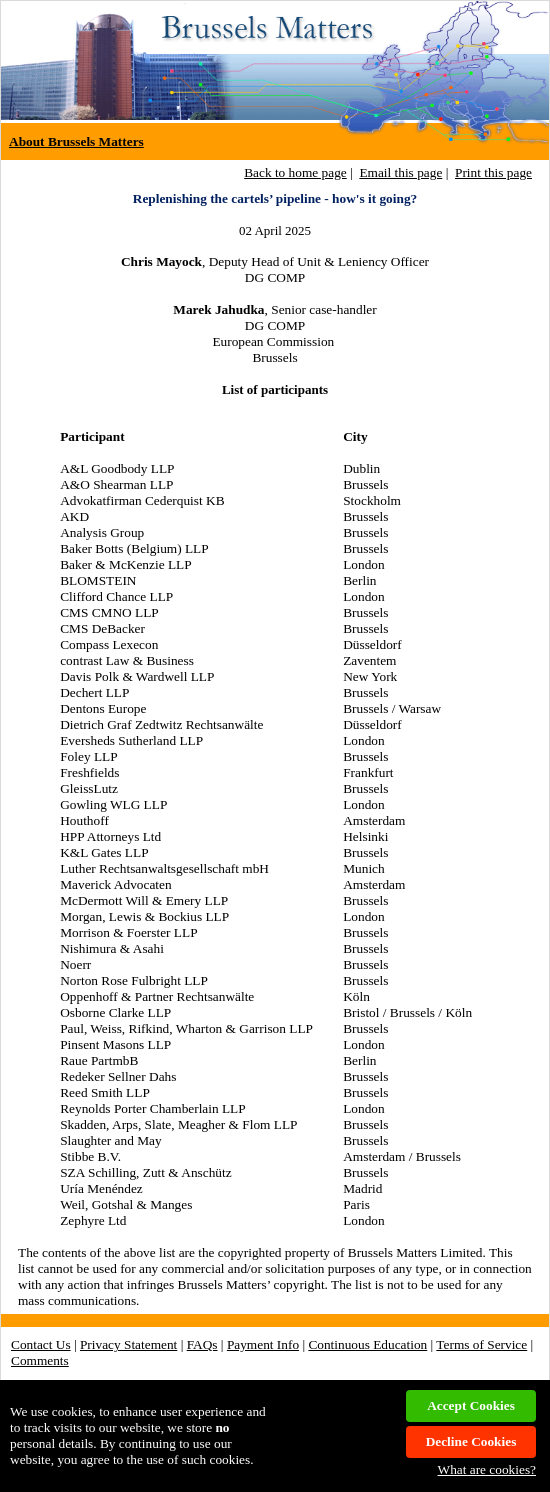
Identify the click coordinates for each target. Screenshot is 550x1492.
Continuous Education (367, 1344)
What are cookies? (487, 1469)
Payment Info (263, 1344)
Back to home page (295, 172)
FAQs (202, 1344)
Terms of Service (481, 1344)
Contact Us (41, 1344)
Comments (40, 1360)
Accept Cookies (471, 1405)
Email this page (400, 172)
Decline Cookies (471, 1441)
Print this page (493, 172)
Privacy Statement (128, 1344)
